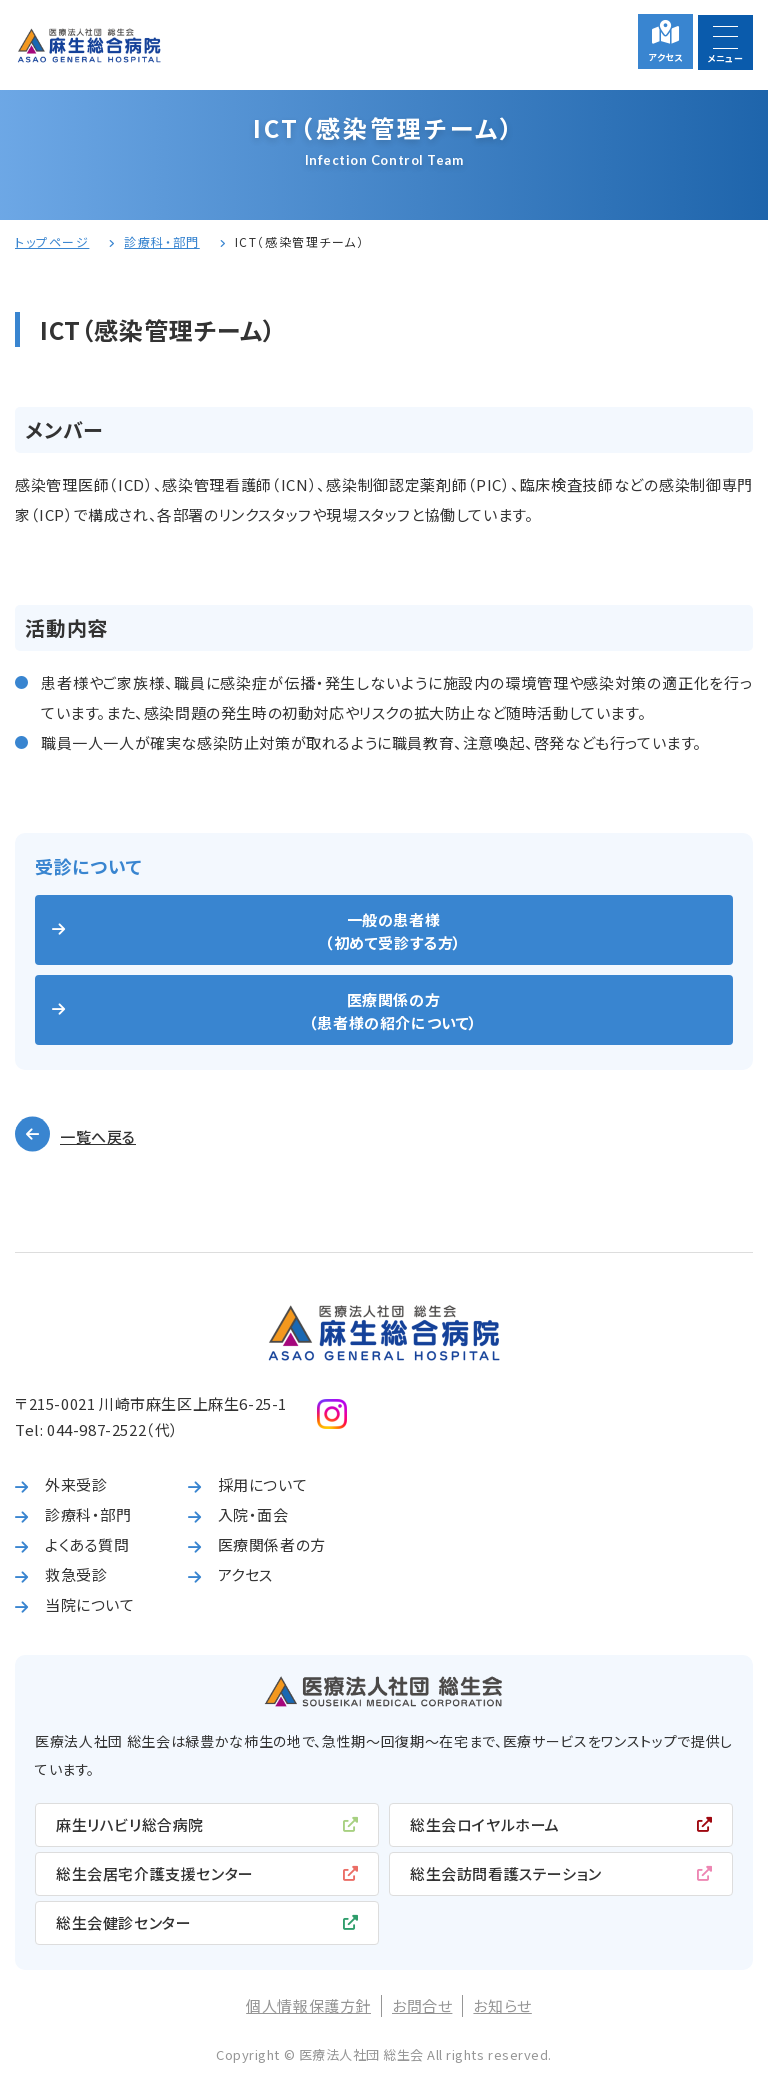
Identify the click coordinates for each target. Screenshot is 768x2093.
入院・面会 (253, 1514)
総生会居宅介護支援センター (155, 1873)
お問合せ (422, 2005)
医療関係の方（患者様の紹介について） (393, 1011)
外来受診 (76, 1484)
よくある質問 (87, 1544)
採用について (263, 1484)
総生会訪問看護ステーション (506, 1873)
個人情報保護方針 (308, 2005)
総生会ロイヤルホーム (485, 1824)
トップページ (52, 241)
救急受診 (76, 1574)
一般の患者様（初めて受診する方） (393, 931)
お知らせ (502, 2005)
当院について (90, 1604)
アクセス (665, 57)
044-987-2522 (96, 1429)
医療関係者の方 (272, 1544)
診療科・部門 (161, 241)
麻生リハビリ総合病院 (130, 1824)
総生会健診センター (123, 1922)
